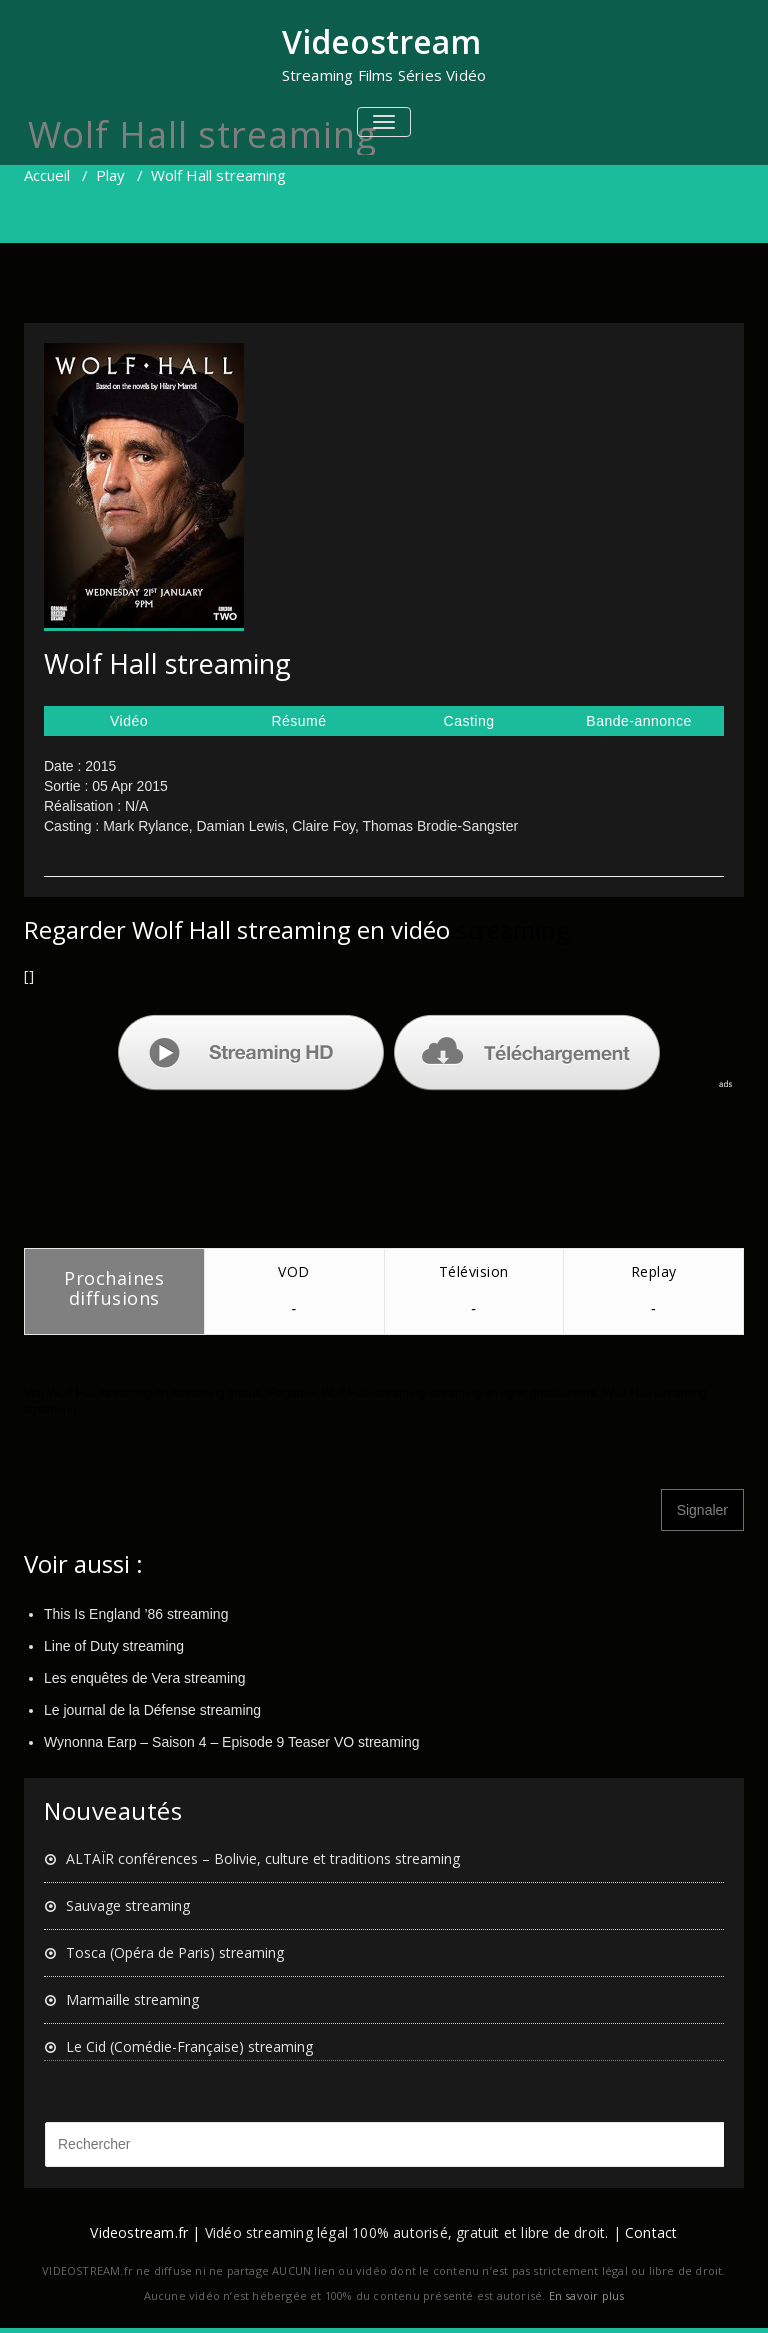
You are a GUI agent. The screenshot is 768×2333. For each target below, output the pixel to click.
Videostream (381, 41)
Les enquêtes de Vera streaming (145, 1678)
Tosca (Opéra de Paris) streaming (175, 1952)
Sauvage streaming (128, 1905)
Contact (651, 2232)
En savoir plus (587, 2295)
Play (110, 175)
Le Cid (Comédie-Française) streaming (189, 2046)
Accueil (47, 175)
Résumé (298, 721)
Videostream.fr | (145, 2232)
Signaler (702, 1510)
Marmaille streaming (132, 1999)
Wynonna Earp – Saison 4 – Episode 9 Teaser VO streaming (232, 1742)
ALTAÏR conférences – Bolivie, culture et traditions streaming (263, 1858)
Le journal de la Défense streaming (152, 1710)
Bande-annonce (638, 721)
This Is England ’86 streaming (136, 1614)
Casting (469, 721)
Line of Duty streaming (114, 1646)
